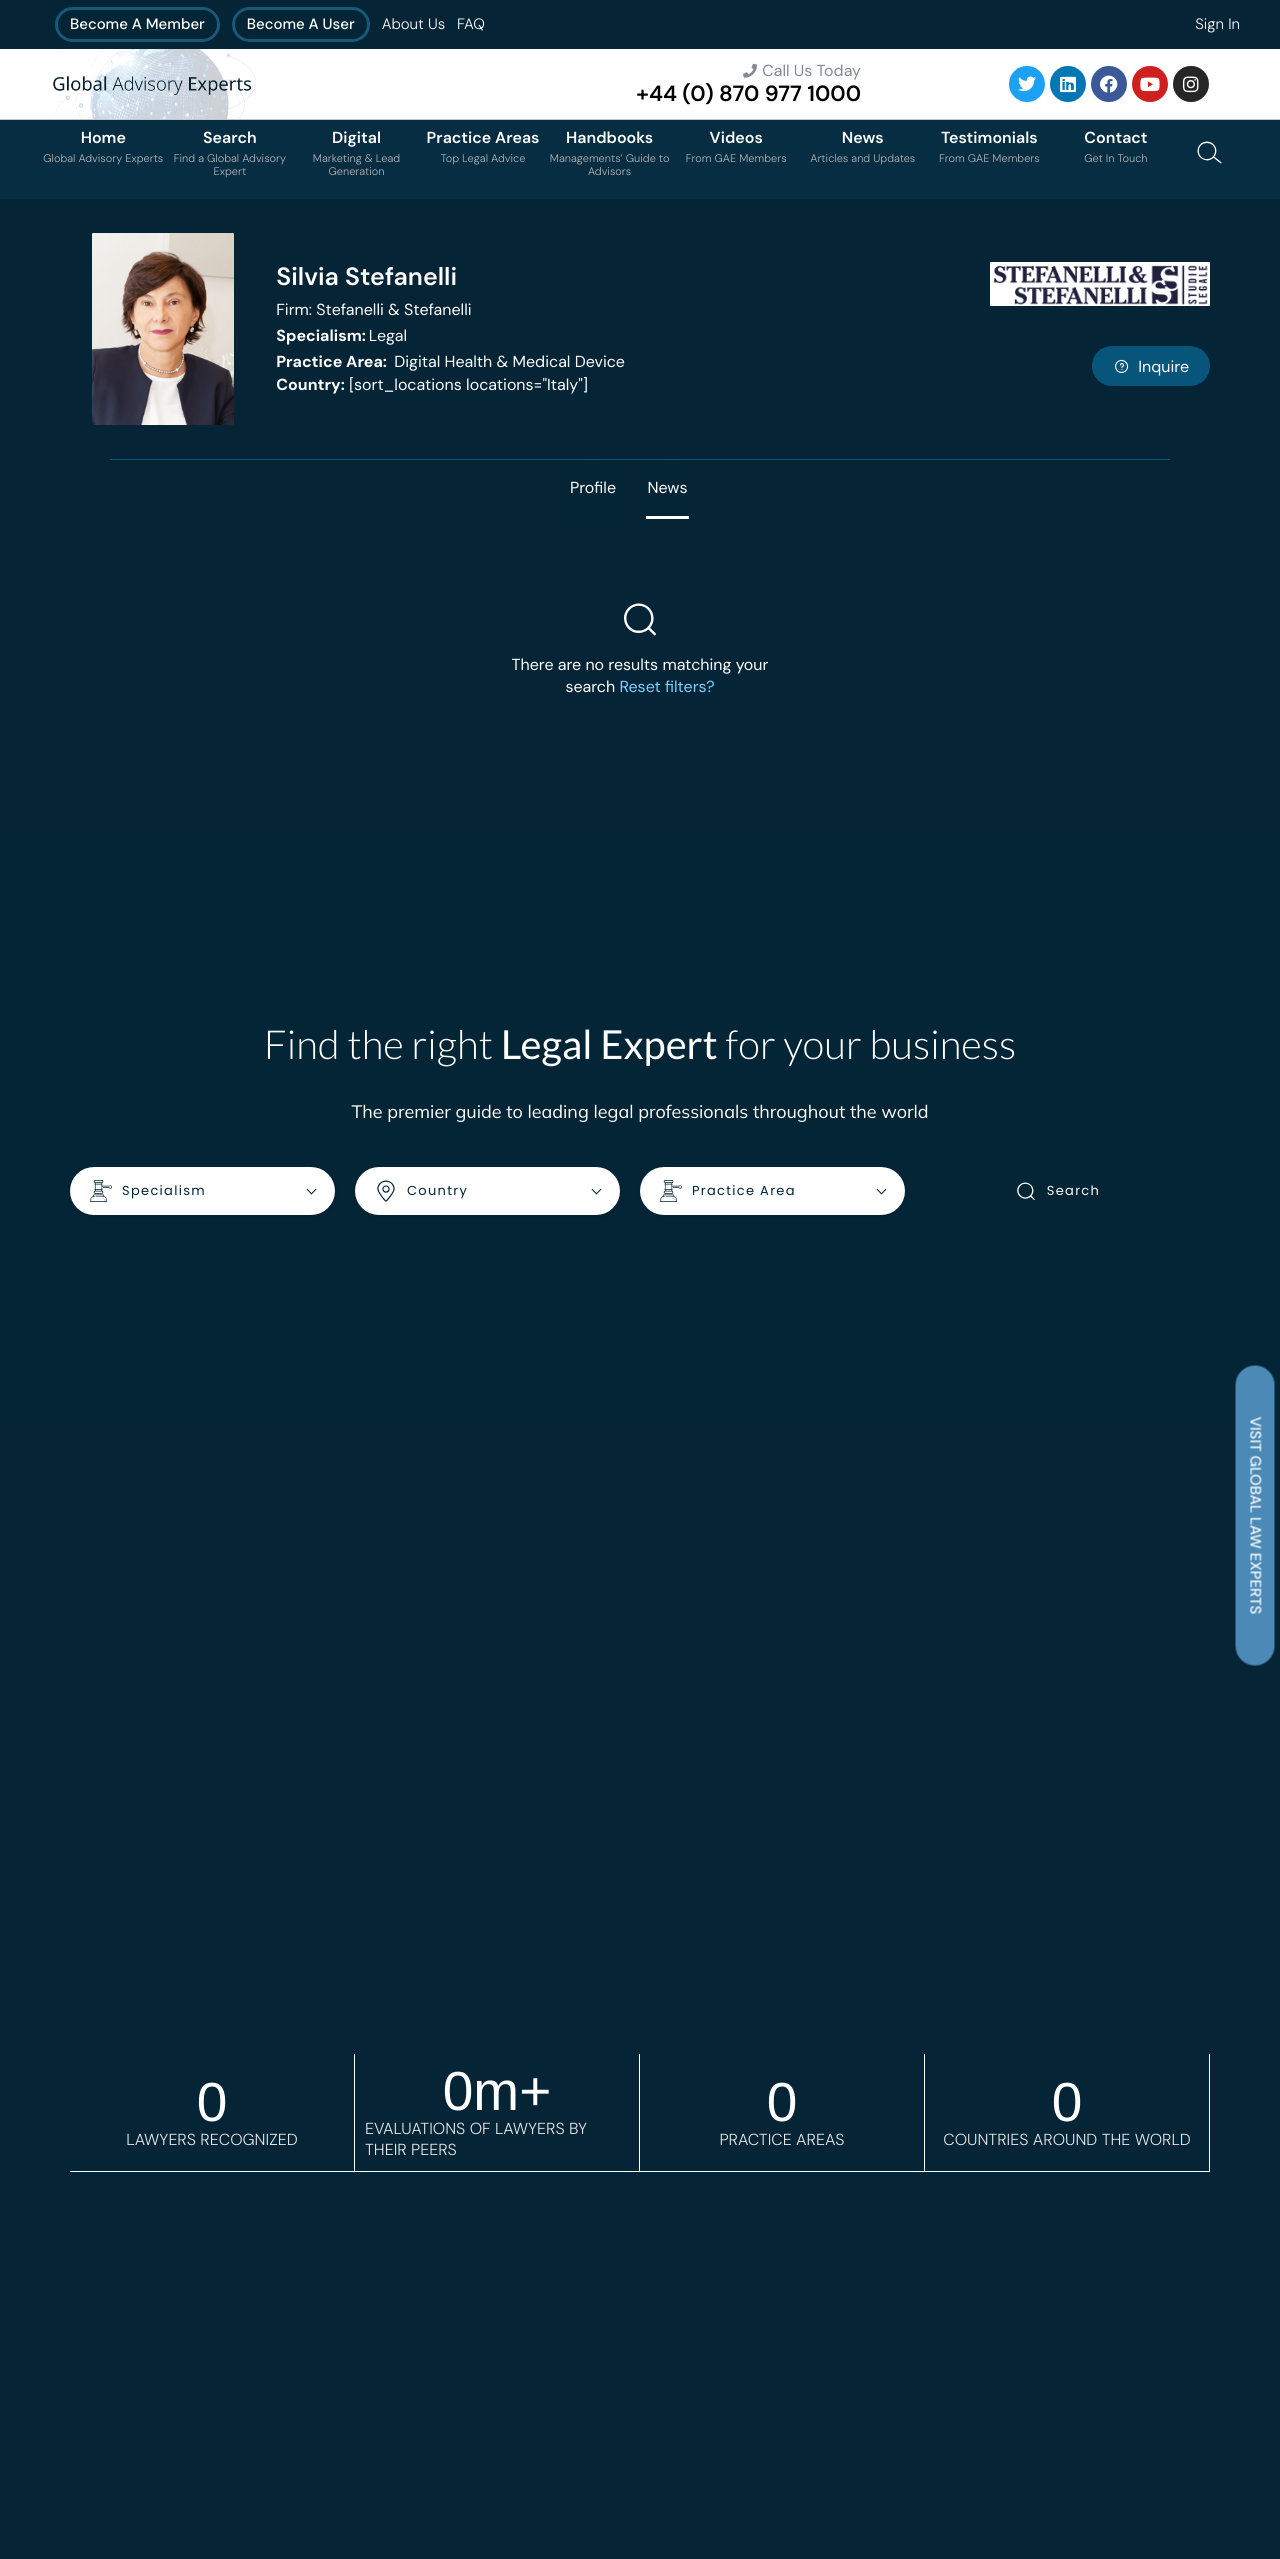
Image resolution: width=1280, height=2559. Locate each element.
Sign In (1217, 24)
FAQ (471, 24)
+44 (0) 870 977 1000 (748, 93)
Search (1057, 1192)
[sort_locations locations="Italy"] (432, 384)
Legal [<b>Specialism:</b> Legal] (341, 335)
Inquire (1151, 366)
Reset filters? (666, 687)
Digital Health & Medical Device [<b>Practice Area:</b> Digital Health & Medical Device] (450, 361)
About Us (413, 24)
